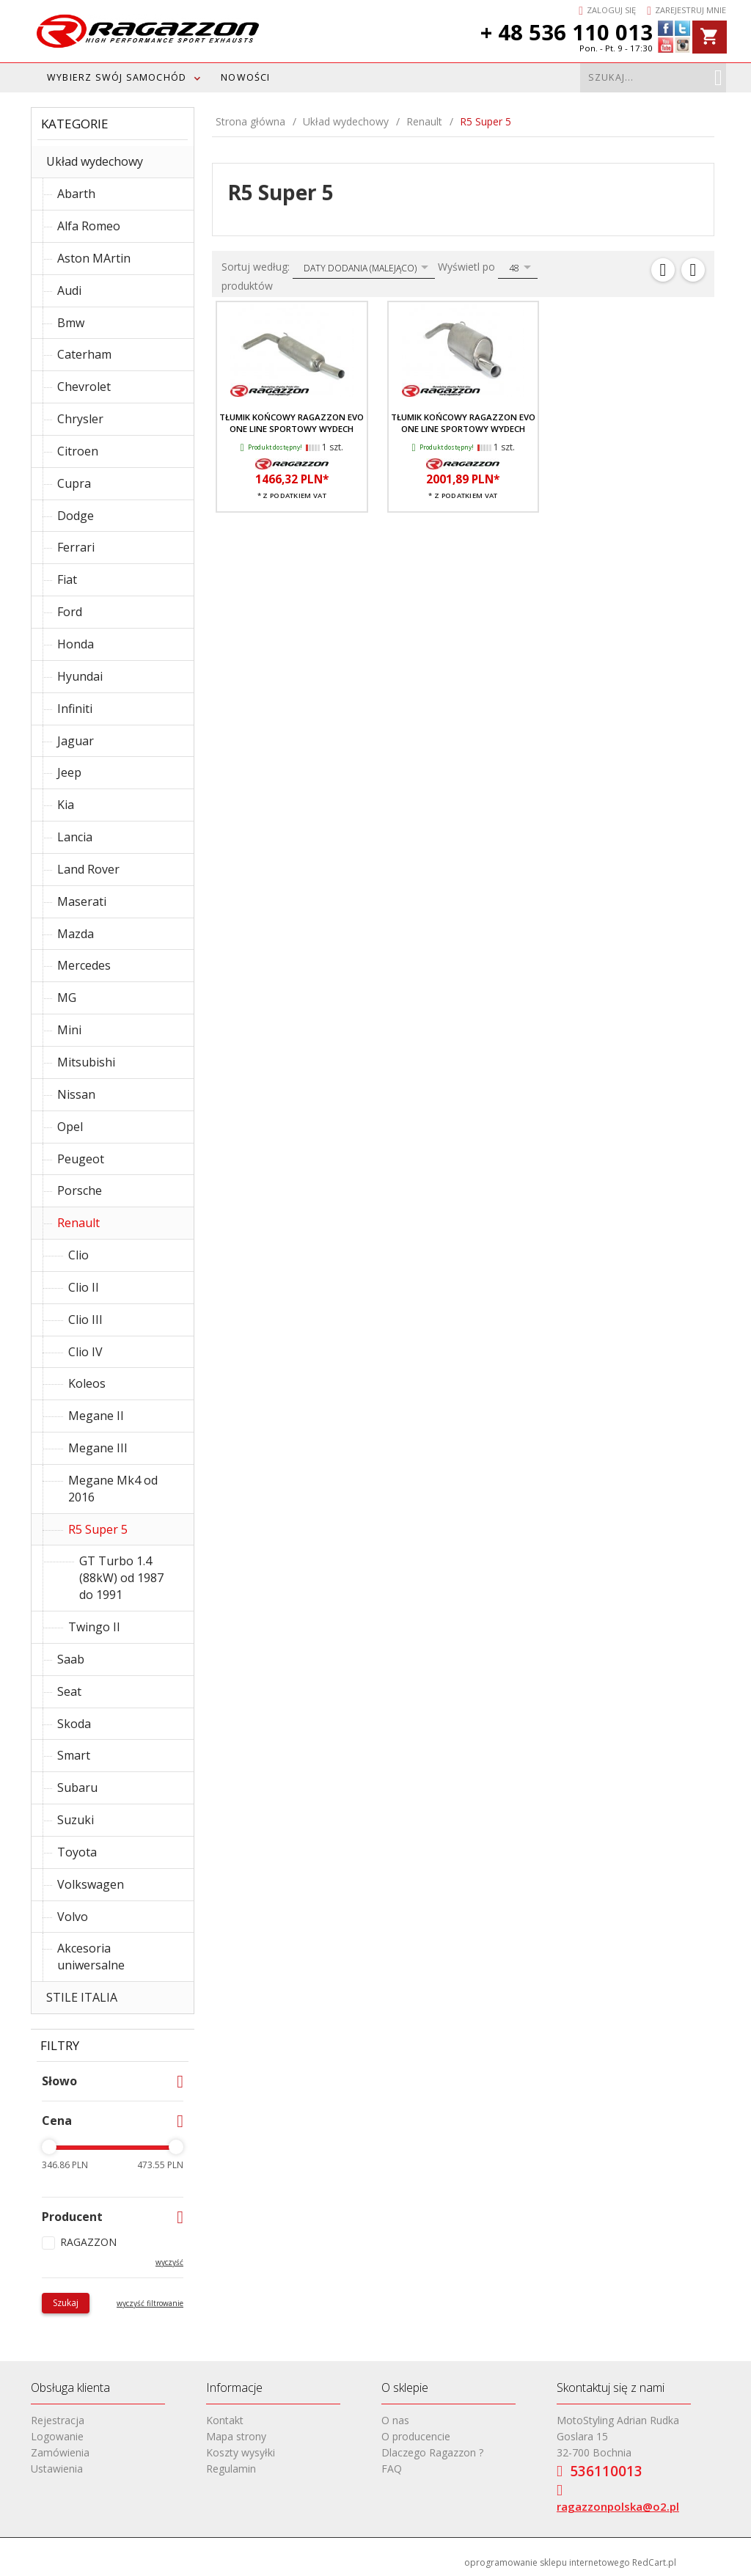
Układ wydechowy (94, 161)
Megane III (98, 1448)
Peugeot (80, 1159)
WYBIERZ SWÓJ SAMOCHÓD (116, 77)
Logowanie (57, 2436)
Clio (78, 1255)
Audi (69, 290)
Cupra (74, 483)
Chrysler (80, 419)
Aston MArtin (94, 258)
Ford (69, 612)
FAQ (391, 2469)
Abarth (76, 194)
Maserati (81, 901)
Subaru (77, 1787)
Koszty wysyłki (240, 2452)
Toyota (77, 1852)
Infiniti (74, 708)
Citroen (77, 451)
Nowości (245, 77)
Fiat (67, 579)
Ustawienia (57, 2469)
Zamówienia (60, 2452)
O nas (395, 2420)
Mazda (75, 934)
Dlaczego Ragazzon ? (432, 2452)
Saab (70, 1659)
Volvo (72, 1917)
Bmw (70, 323)
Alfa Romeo (88, 226)
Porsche (79, 1190)
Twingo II (94, 1627)
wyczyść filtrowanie (150, 2303)
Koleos (87, 1383)
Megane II (96, 1416)
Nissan (76, 1094)
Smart (73, 1755)
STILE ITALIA (81, 1997)
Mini (69, 1030)
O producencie (415, 2436)
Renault (78, 1223)
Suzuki (75, 1820)
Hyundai (80, 676)
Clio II (83, 1287)
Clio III (85, 1319)
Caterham (84, 354)
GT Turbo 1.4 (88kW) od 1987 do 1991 (121, 1578)
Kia (65, 805)
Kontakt (224, 2420)
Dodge (75, 516)
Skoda (74, 1724)
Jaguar (75, 741)
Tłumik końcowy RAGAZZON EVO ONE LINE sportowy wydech (291, 422)
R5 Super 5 (98, 1529)
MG (66, 997)
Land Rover (88, 869)
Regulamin (231, 2469)
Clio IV (85, 1352)
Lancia (74, 837)
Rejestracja (57, 2420)
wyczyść (169, 2262)
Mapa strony (236, 2436)
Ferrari (76, 547)
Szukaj (65, 2303)
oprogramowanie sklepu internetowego (547, 2562)
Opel (70, 1127)
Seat (69, 1691)
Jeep (69, 772)
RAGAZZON (88, 2242)
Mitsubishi (86, 1062)
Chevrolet (84, 386)
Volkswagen (90, 1884)
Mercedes (84, 965)
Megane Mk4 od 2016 (113, 1488)
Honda (75, 644)
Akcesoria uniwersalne (91, 1956)
